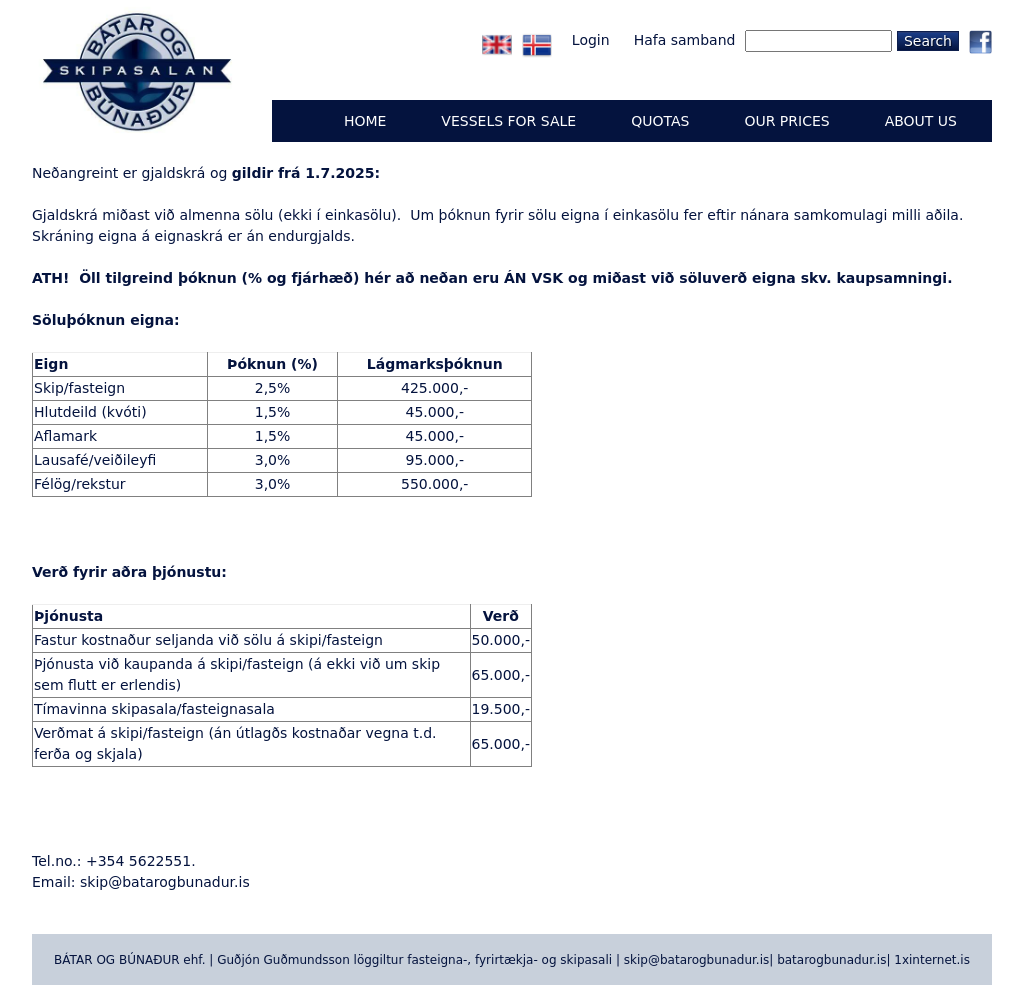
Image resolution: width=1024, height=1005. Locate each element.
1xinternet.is (932, 960)
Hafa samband (685, 40)
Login (591, 40)
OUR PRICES (786, 121)
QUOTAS (660, 121)
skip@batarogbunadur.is (165, 882)
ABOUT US (921, 121)
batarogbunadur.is (831, 960)
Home (365, 121)
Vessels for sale (508, 121)
